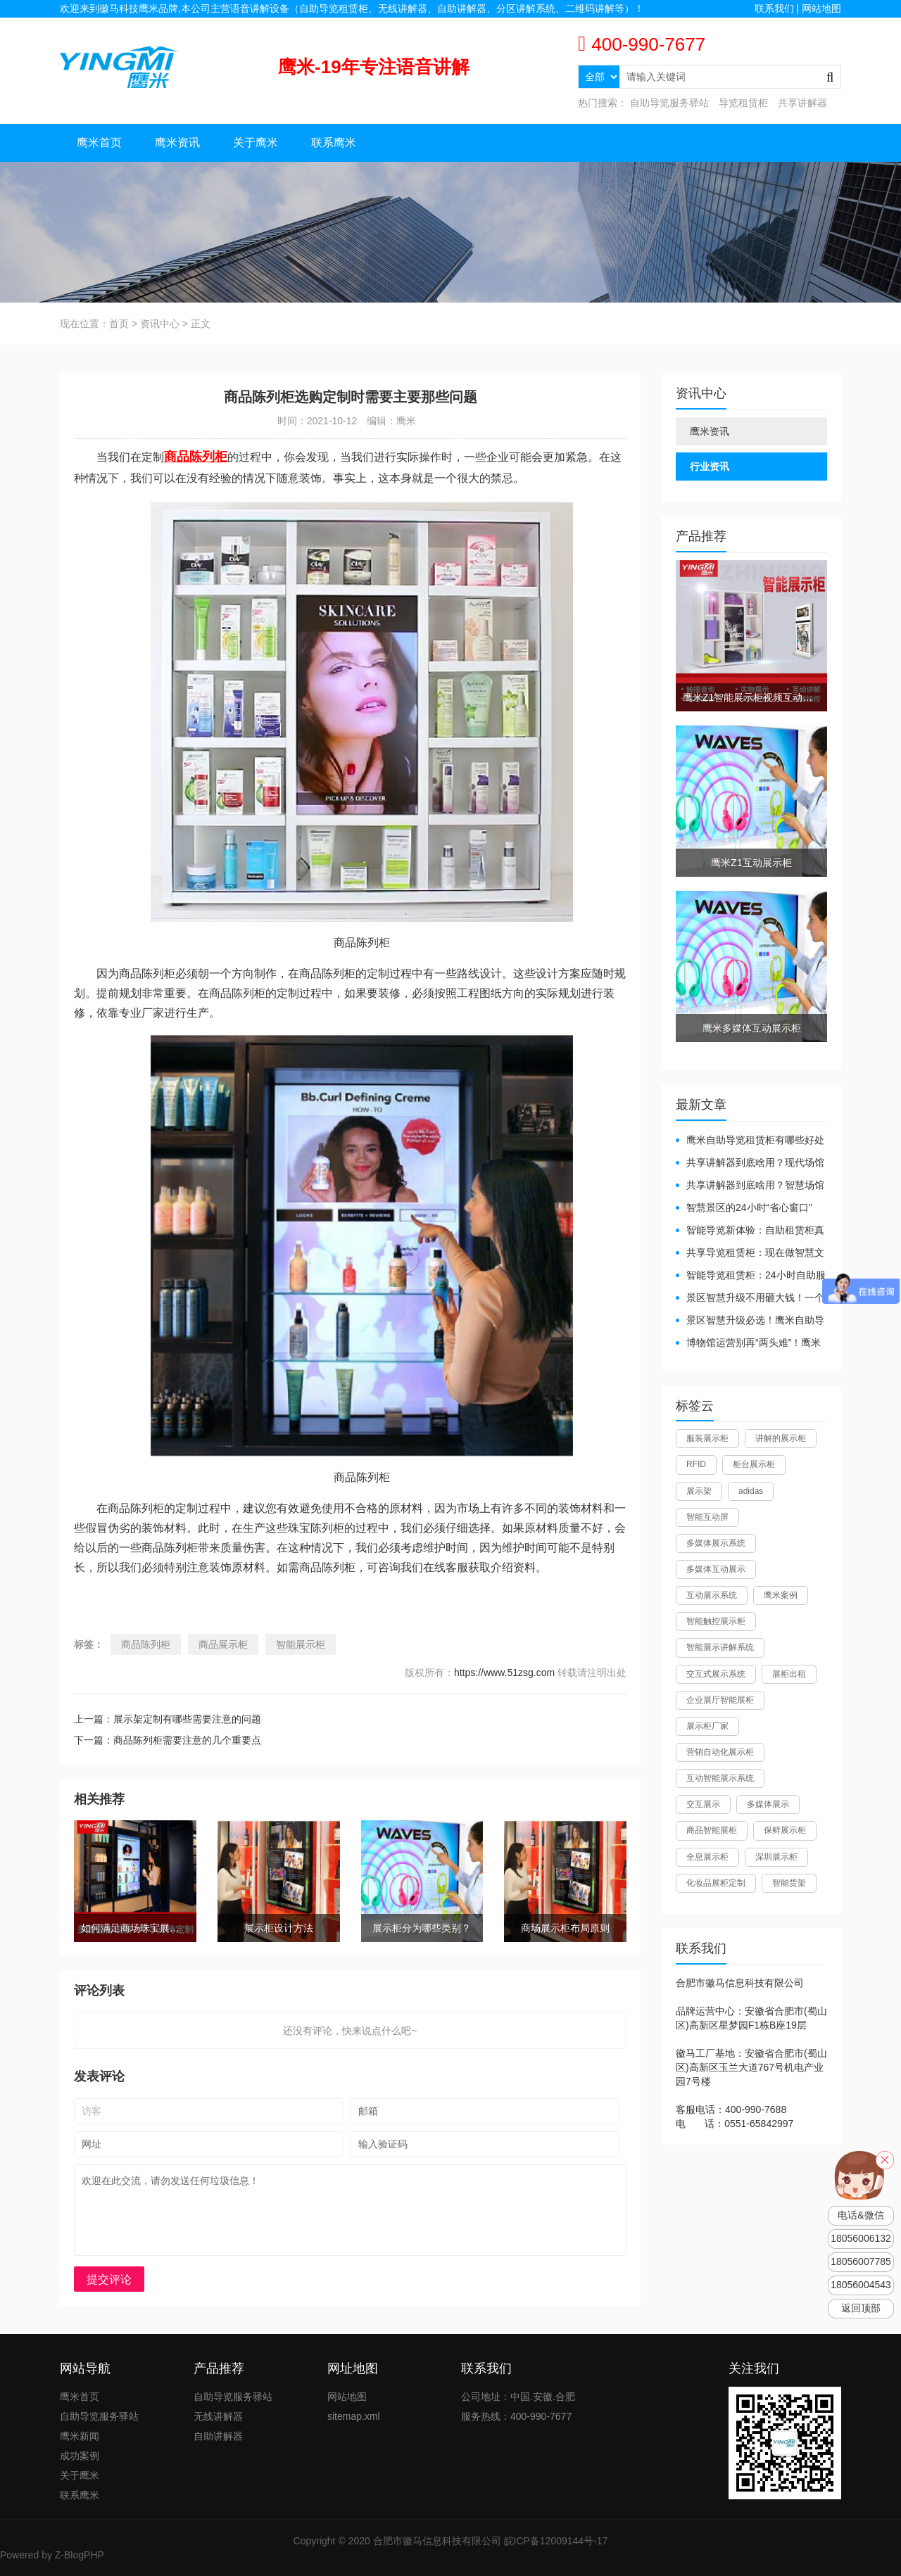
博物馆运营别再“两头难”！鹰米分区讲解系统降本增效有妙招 (748, 1343)
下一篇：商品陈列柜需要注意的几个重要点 (167, 1740)
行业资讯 (709, 466)
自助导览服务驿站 (669, 102)
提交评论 (109, 2279)
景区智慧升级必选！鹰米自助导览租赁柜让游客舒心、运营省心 (750, 1321)
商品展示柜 (223, 1644)
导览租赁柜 (743, 102)
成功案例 (79, 2455)
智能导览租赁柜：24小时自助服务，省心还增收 (751, 1276)
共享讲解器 (802, 102)
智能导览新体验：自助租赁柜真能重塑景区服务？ (750, 1231)
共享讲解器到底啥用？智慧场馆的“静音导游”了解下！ (750, 1186)
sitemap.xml (353, 2416)
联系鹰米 (333, 142)
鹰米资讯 (177, 142)
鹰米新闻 (79, 2436)
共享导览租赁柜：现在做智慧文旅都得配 (750, 1253)
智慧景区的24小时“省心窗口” (749, 1207)
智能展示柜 (300, 1644)
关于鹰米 (255, 142)
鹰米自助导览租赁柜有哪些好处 (755, 1140)
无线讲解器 (218, 2416)
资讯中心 (159, 323)
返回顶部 (861, 2308)
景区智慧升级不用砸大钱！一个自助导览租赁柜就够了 (750, 1298)
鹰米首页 (99, 142)
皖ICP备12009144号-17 (556, 2540)
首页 (119, 323)
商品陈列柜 (145, 1644)
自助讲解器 (218, 2436)
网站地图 (821, 8)
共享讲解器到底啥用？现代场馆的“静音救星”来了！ (750, 1163)
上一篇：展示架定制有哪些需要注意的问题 (167, 1719)
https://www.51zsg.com (504, 1672)
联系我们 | (778, 8)
